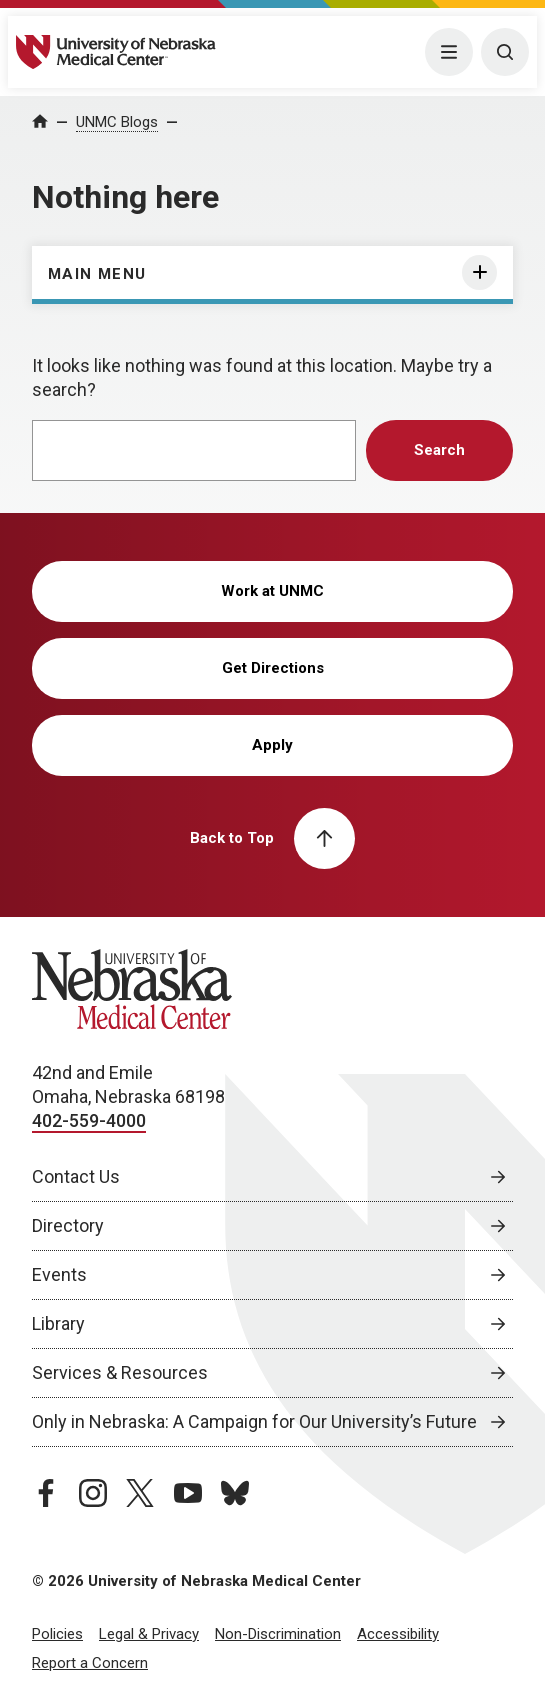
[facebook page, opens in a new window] (46, 1493)
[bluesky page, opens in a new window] (235, 1493)
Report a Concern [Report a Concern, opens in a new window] (90, 1663)
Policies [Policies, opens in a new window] (57, 1634)
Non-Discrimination (278, 1634)
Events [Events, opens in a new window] (59, 1274)
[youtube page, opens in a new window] (188, 1493)
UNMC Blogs (117, 122)
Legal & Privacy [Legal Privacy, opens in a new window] (149, 1634)
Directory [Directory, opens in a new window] (68, 1225)
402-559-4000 (89, 1120)
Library (58, 1323)
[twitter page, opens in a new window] (140, 1493)
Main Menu (97, 274)
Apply (272, 745)
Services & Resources (120, 1372)
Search (439, 450)
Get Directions (273, 668)
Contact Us (76, 1176)
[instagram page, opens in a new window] (93, 1493)
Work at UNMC (272, 591)
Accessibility (398, 1634)
